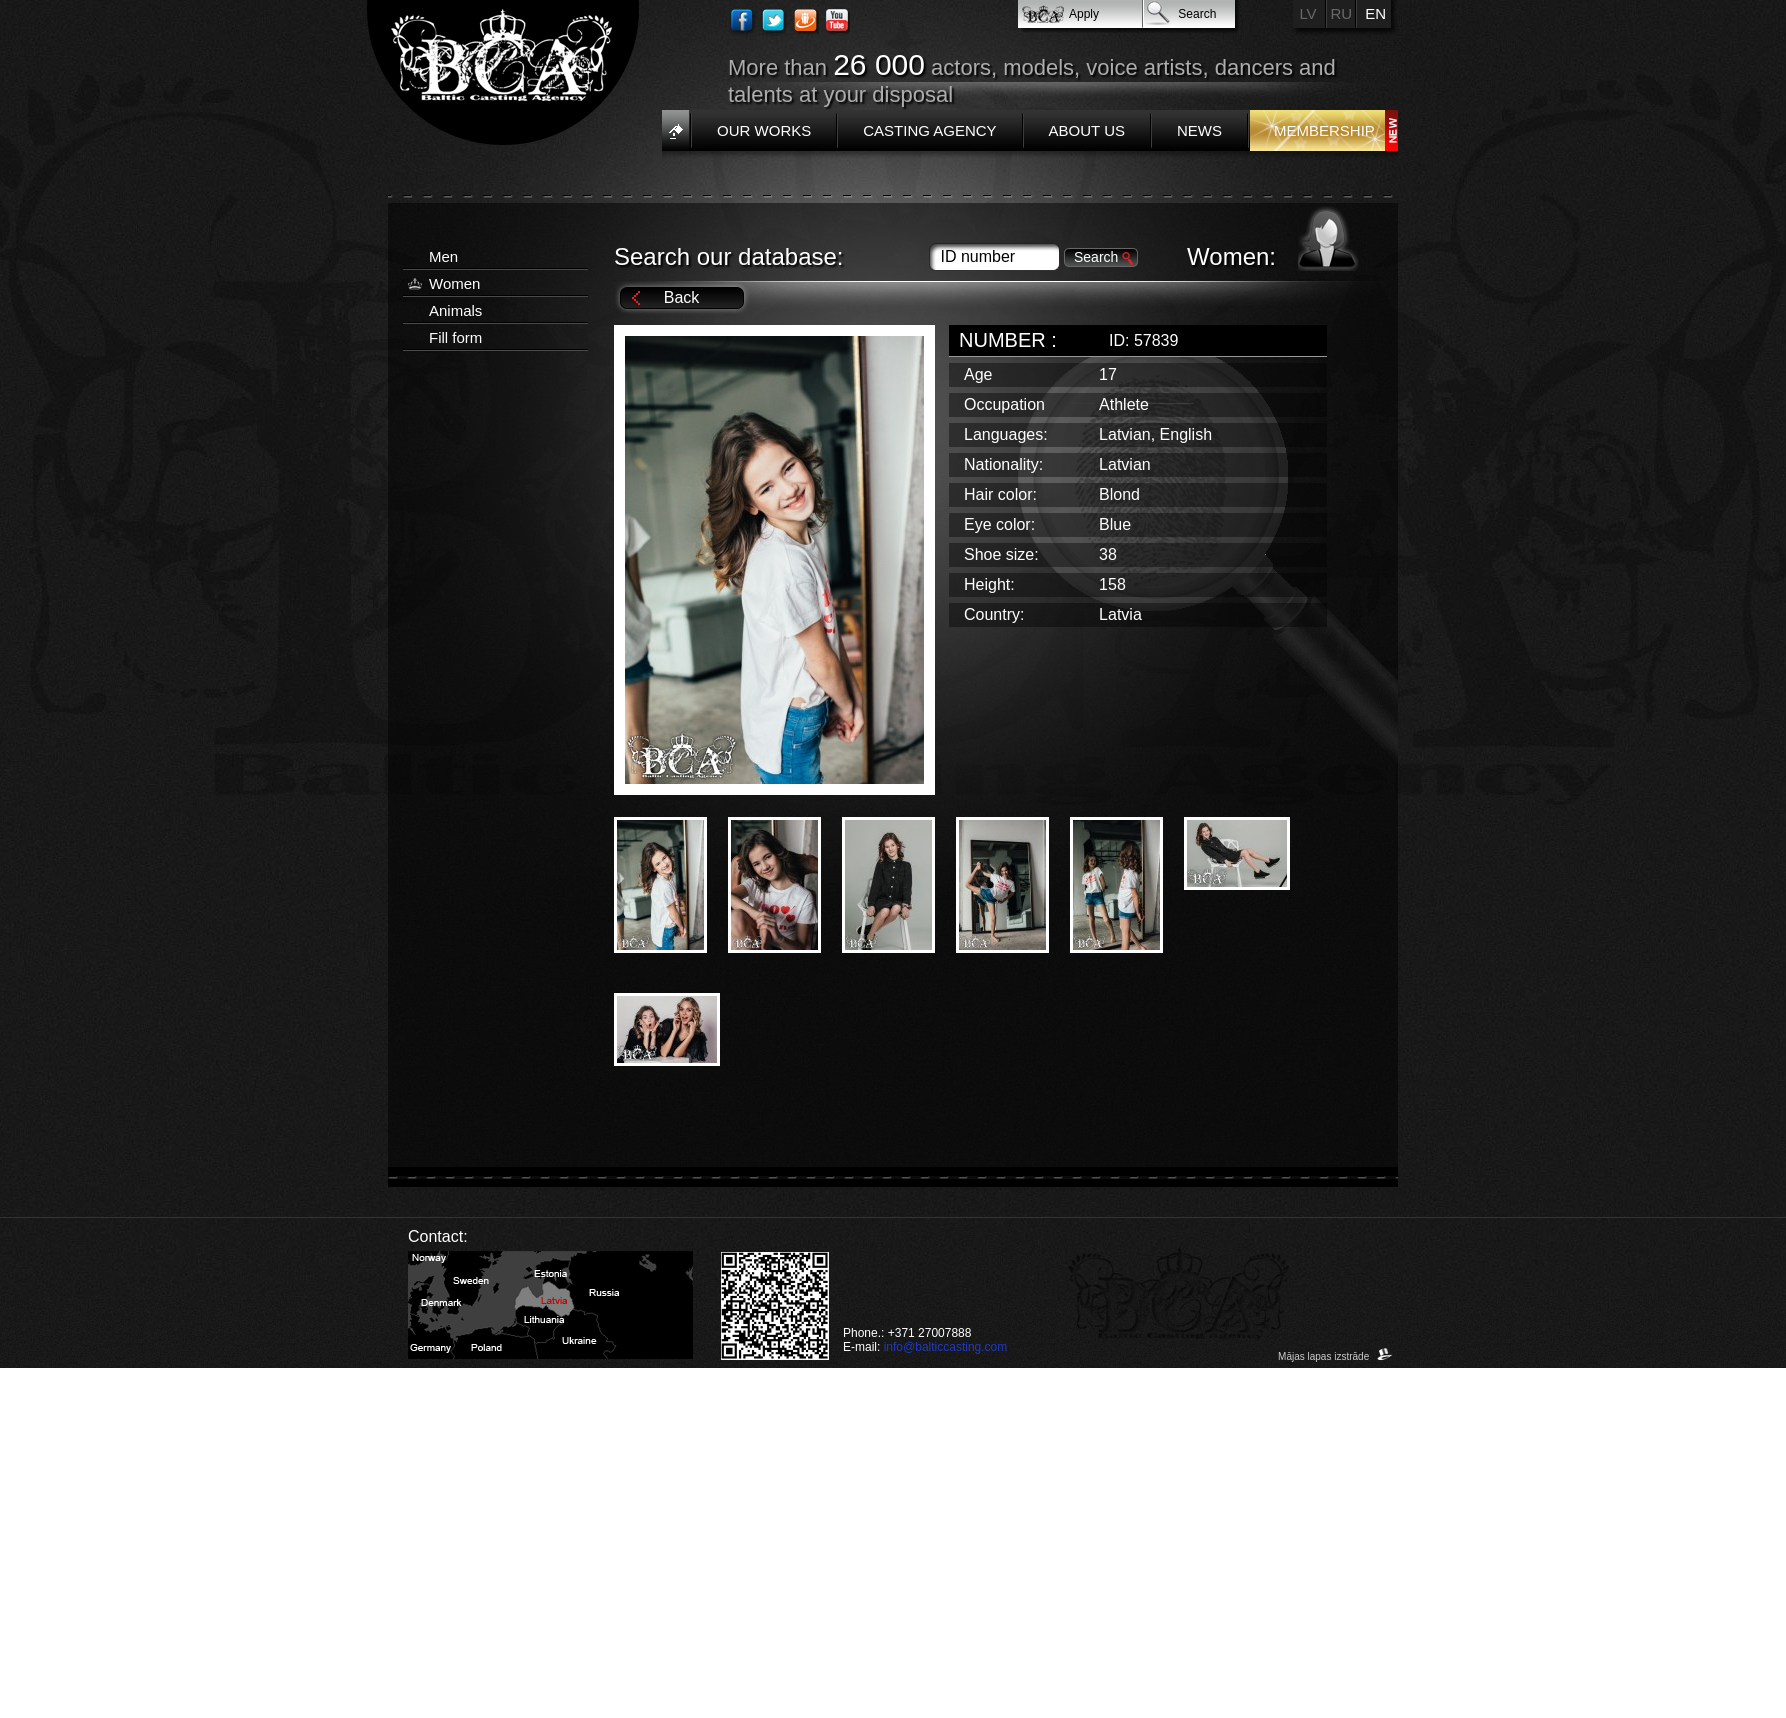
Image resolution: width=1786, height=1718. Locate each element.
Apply (1084, 14)
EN (1375, 13)
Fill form (455, 337)
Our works (764, 130)
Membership (1324, 130)
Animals (455, 310)
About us (1087, 130)
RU (1342, 13)
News (1199, 130)
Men (443, 256)
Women (454, 283)
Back (682, 297)
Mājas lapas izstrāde (1335, 1356)
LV (1307, 13)
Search (1197, 14)
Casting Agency (929, 130)
